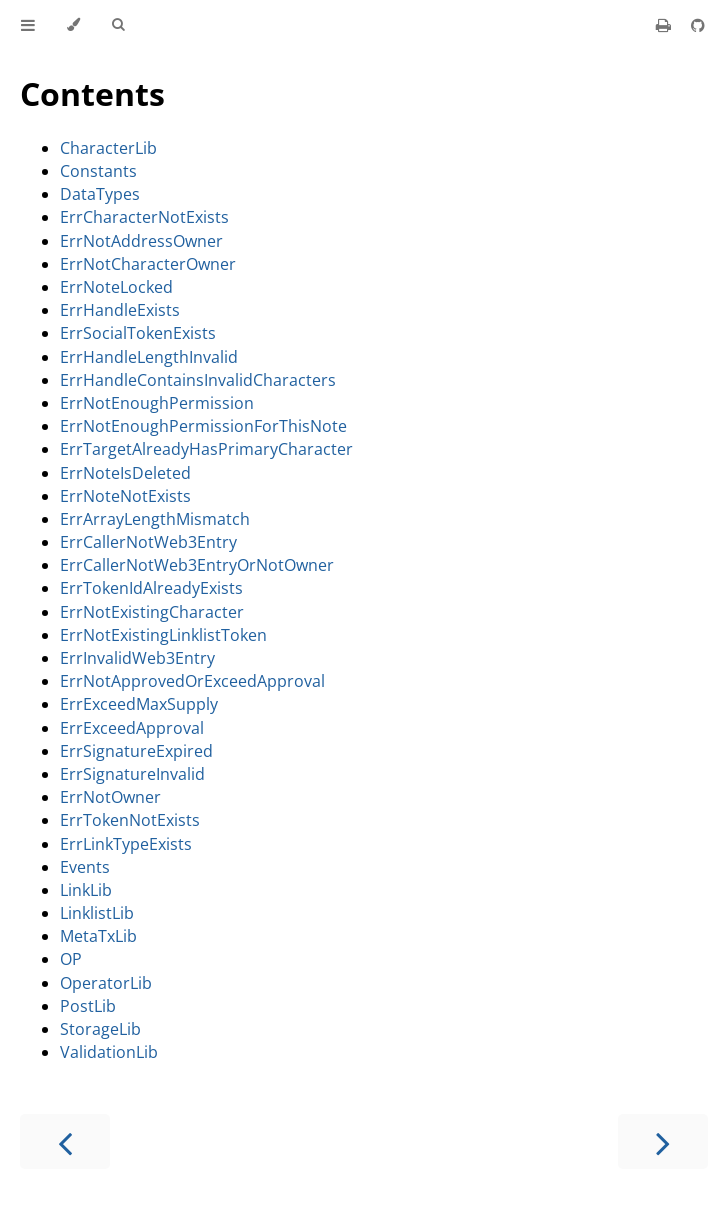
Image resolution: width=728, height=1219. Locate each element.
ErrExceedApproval (132, 728)
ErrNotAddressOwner (141, 241)
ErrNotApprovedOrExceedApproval (192, 681)
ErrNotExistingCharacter (152, 612)
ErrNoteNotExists (125, 496)
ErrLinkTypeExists (126, 844)
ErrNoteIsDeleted (125, 473)
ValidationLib (109, 1052)
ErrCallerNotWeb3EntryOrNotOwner (197, 565)
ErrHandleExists (120, 310)
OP (71, 959)
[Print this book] (665, 25)
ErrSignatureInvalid (132, 774)
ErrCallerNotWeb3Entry (148, 542)
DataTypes (100, 194)
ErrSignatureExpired (136, 751)
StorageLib (100, 1029)
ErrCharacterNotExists (144, 217)
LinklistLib (97, 913)
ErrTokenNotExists (130, 820)
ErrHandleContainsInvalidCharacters (198, 380)
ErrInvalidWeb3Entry (137, 658)
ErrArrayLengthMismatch (155, 519)
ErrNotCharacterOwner (148, 264)
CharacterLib (108, 148)
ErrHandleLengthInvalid (149, 357)
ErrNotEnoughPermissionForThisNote (203, 426)
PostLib (88, 1006)
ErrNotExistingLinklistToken (163, 635)
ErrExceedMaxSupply (139, 704)
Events (85, 867)
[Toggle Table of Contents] (28, 25)
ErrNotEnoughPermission (157, 403)
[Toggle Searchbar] (118, 25)
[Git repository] (698, 25)
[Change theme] (73, 25)
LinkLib (86, 890)
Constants (98, 171)
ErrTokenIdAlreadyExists (151, 588)
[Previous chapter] (65, 1141)
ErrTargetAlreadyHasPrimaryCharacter (206, 449)
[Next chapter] (663, 1141)
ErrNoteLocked (116, 287)
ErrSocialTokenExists (138, 333)
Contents (92, 93)
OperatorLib (106, 983)
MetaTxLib (98, 936)
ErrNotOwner (110, 797)
